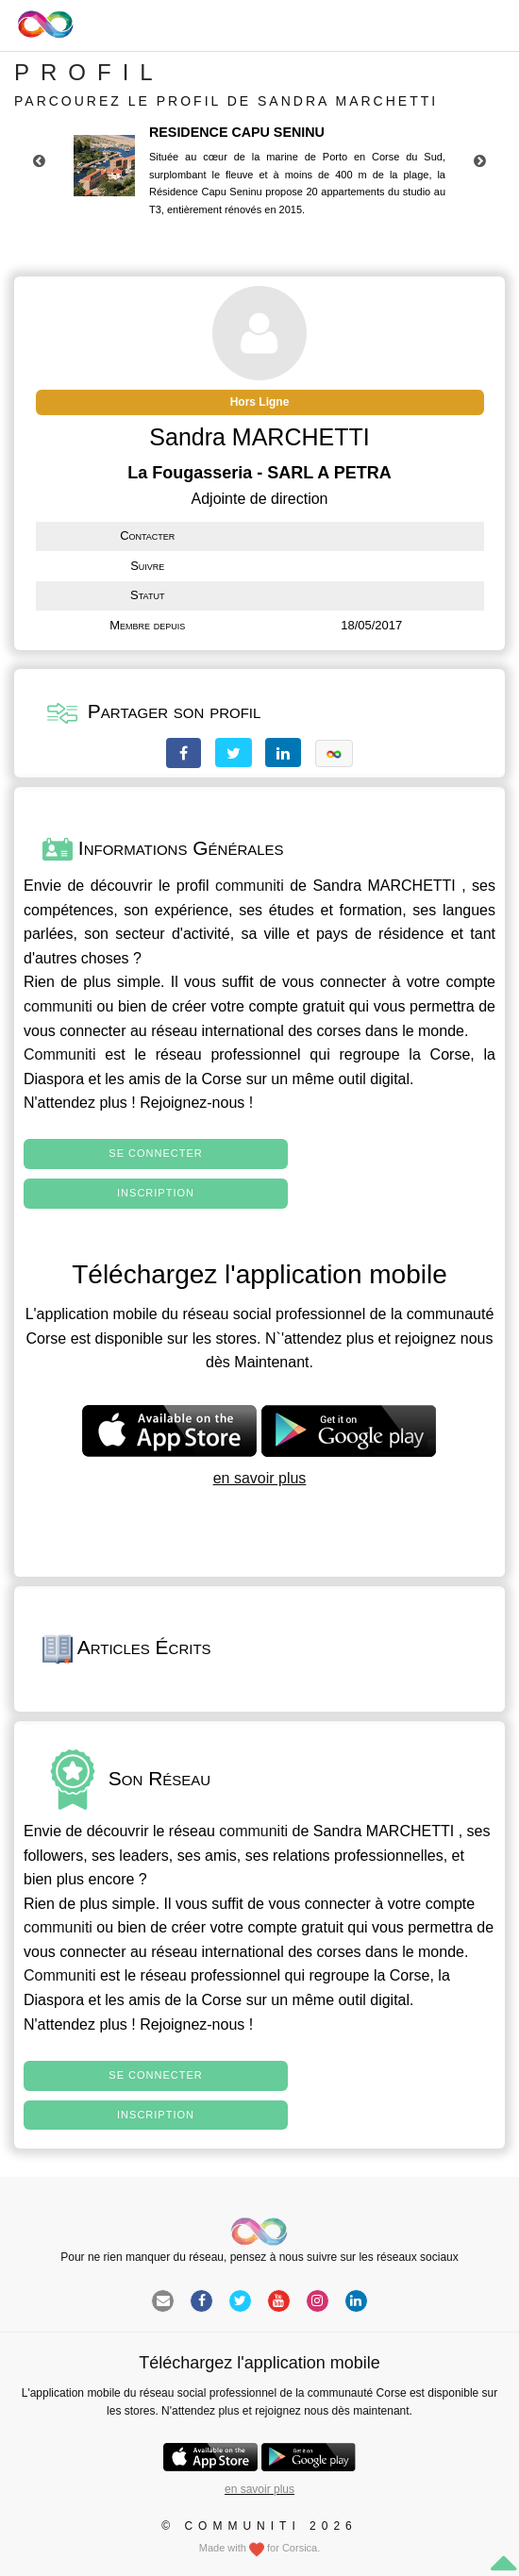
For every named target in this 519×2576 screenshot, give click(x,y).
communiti (249, 886)
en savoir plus (260, 1478)
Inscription (155, 1192)
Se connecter (155, 1153)
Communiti (59, 1054)
